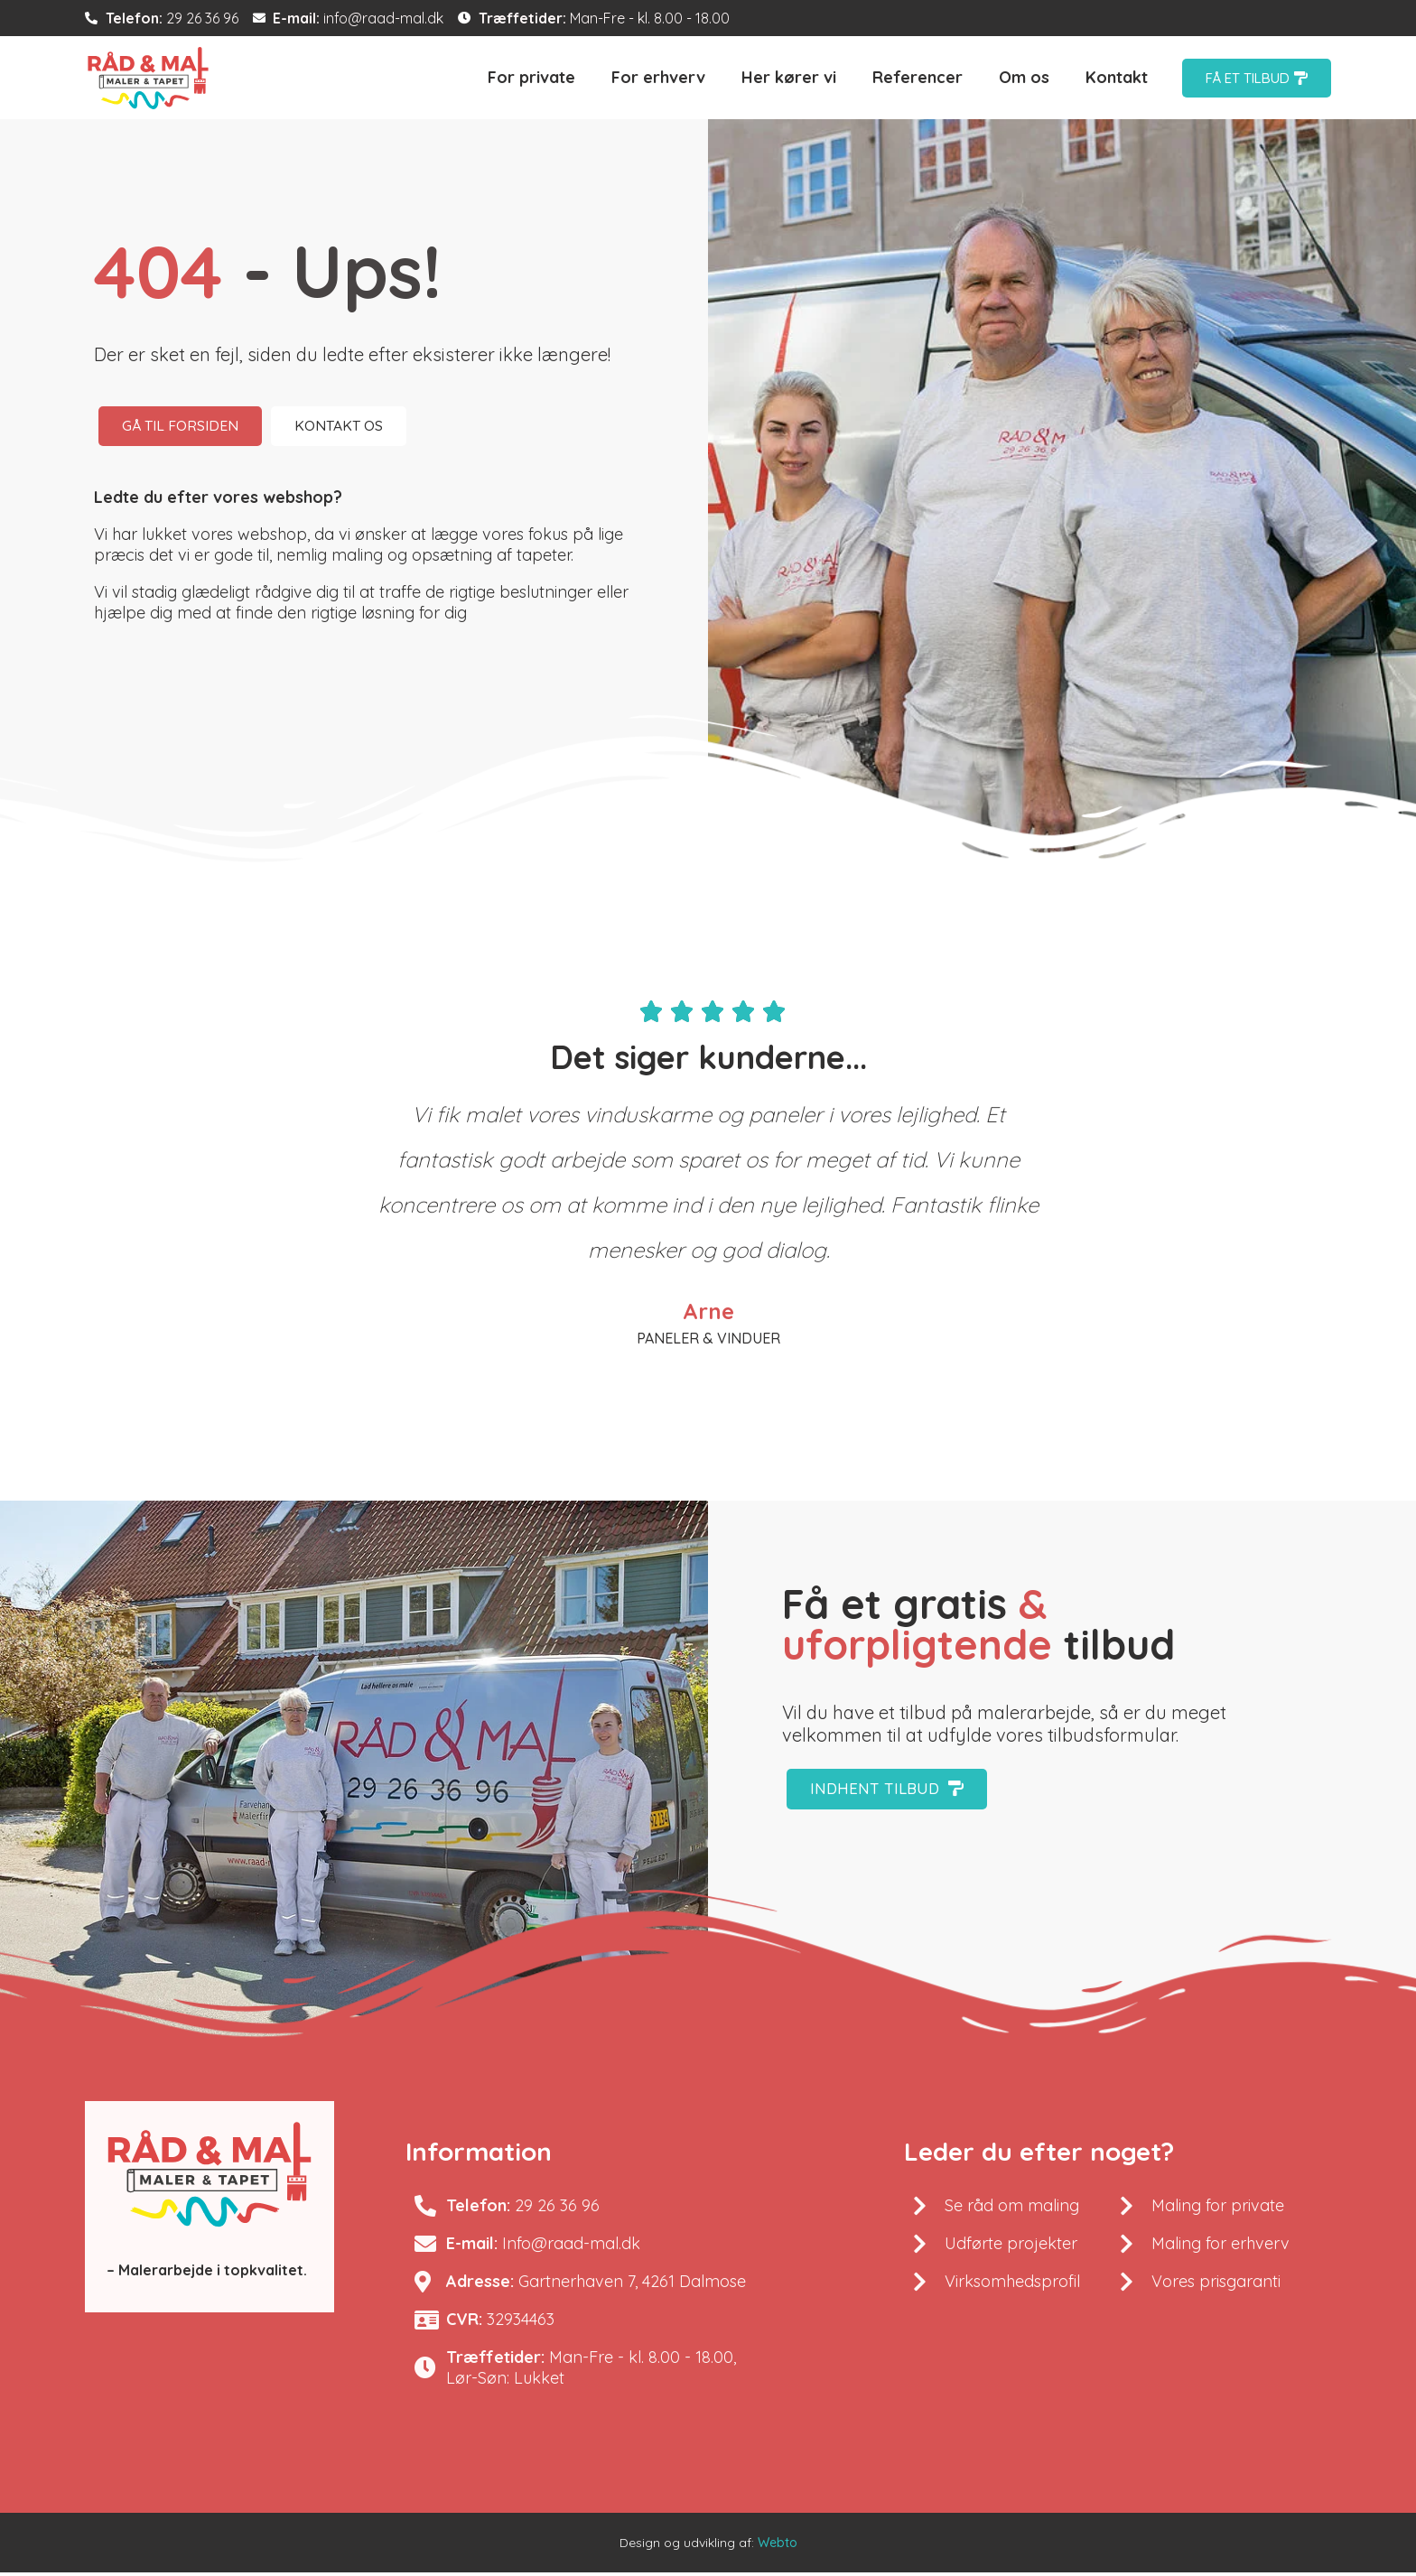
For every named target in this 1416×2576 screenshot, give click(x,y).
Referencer (917, 77)
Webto (777, 2546)
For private (531, 77)
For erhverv (658, 77)
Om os (1024, 77)
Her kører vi (788, 77)
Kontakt (1116, 77)
